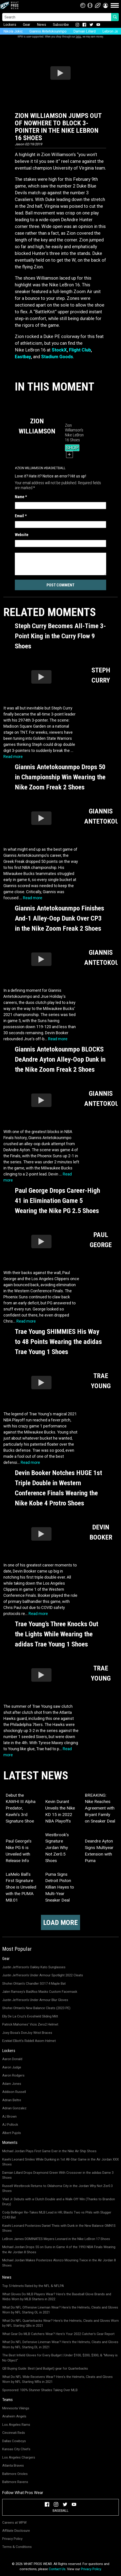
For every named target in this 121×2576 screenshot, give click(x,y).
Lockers (9, 24)
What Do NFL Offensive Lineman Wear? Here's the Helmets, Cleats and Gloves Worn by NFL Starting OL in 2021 (60, 2310)
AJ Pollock (10, 2125)
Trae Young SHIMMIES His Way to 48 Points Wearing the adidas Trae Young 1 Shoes (58, 1342)
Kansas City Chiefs (16, 2449)
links (78, 36)
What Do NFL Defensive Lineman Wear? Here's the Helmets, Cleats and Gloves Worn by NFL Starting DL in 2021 (60, 2344)
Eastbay (23, 356)
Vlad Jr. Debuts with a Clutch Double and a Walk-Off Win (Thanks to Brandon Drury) (58, 2201)
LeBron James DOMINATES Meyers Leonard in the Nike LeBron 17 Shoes (56, 2239)
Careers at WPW (14, 2523)
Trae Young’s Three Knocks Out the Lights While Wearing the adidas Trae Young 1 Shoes (56, 1634)
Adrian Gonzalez (14, 2108)
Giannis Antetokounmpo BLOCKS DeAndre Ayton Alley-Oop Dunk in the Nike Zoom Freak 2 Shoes (60, 1059)
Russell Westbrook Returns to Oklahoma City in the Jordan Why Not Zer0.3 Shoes (57, 2188)
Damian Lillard (84, 31)
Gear (26, 24)
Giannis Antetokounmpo (48, 31)
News (41, 24)
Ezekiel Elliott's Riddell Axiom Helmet (29, 2041)
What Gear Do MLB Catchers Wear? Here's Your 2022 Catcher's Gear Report (58, 2334)
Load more (60, 1922)
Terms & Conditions (17, 2547)
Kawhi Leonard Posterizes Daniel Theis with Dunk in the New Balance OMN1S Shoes (59, 2228)
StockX (59, 350)
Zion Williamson (30, 468)
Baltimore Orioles (15, 2474)
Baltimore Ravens (15, 2482)
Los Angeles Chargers (18, 2457)
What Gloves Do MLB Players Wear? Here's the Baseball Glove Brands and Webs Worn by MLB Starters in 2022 (56, 2296)
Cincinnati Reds (13, 2433)
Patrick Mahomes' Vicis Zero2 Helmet (30, 2024)
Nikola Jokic (13, 31)
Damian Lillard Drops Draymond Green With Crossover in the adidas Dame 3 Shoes (58, 2175)
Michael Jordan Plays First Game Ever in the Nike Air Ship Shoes (49, 2151)
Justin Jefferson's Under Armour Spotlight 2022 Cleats (42, 1975)
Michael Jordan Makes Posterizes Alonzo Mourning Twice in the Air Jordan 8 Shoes (59, 2262)
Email (21, 515)
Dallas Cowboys (14, 2441)
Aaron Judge (11, 2067)
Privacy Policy (12, 2539)
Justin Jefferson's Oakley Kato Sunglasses (33, 1967)
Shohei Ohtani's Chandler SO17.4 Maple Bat (34, 1984)
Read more (13, 756)
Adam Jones (11, 2084)
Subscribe (61, 24)
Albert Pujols (11, 2133)
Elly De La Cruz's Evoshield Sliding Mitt (30, 2016)
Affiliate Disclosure (16, 2531)
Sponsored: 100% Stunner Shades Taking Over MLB (40, 2390)
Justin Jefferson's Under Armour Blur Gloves (35, 2000)
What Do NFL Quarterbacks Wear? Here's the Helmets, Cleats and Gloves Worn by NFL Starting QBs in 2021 (60, 2323)
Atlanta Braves (13, 2465)
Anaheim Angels (14, 2416)
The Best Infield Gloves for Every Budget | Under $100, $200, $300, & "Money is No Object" (60, 2357)
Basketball (55, 468)
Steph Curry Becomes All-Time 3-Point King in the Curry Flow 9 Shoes (60, 636)
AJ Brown (9, 2116)
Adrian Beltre (11, 2100)
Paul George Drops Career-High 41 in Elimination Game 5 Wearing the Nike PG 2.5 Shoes (57, 1200)
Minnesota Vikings (15, 2408)
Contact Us (57, 2569)
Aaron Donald (12, 2059)
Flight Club (80, 350)
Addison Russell (14, 2092)
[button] (105, 5)
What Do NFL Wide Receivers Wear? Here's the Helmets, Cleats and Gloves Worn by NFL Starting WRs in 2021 (57, 2379)
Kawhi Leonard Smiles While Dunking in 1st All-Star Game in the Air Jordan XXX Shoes (60, 2162)
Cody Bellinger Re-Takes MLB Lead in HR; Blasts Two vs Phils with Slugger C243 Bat (56, 2215)
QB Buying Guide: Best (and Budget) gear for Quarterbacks (45, 2368)
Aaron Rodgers (13, 2075)
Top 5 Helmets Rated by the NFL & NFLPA (33, 2286)
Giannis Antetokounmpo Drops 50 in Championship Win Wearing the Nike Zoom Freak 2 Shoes (60, 777)
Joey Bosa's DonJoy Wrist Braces (27, 2033)
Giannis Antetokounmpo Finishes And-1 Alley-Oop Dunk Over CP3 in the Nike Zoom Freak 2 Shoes (59, 918)
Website (21, 534)
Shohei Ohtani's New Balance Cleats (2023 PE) (36, 2008)
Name (21, 496)
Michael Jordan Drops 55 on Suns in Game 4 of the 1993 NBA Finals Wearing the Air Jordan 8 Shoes (58, 2249)
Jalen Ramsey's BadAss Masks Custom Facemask (39, 1992)
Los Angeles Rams (16, 2425)
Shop (72, 448)
